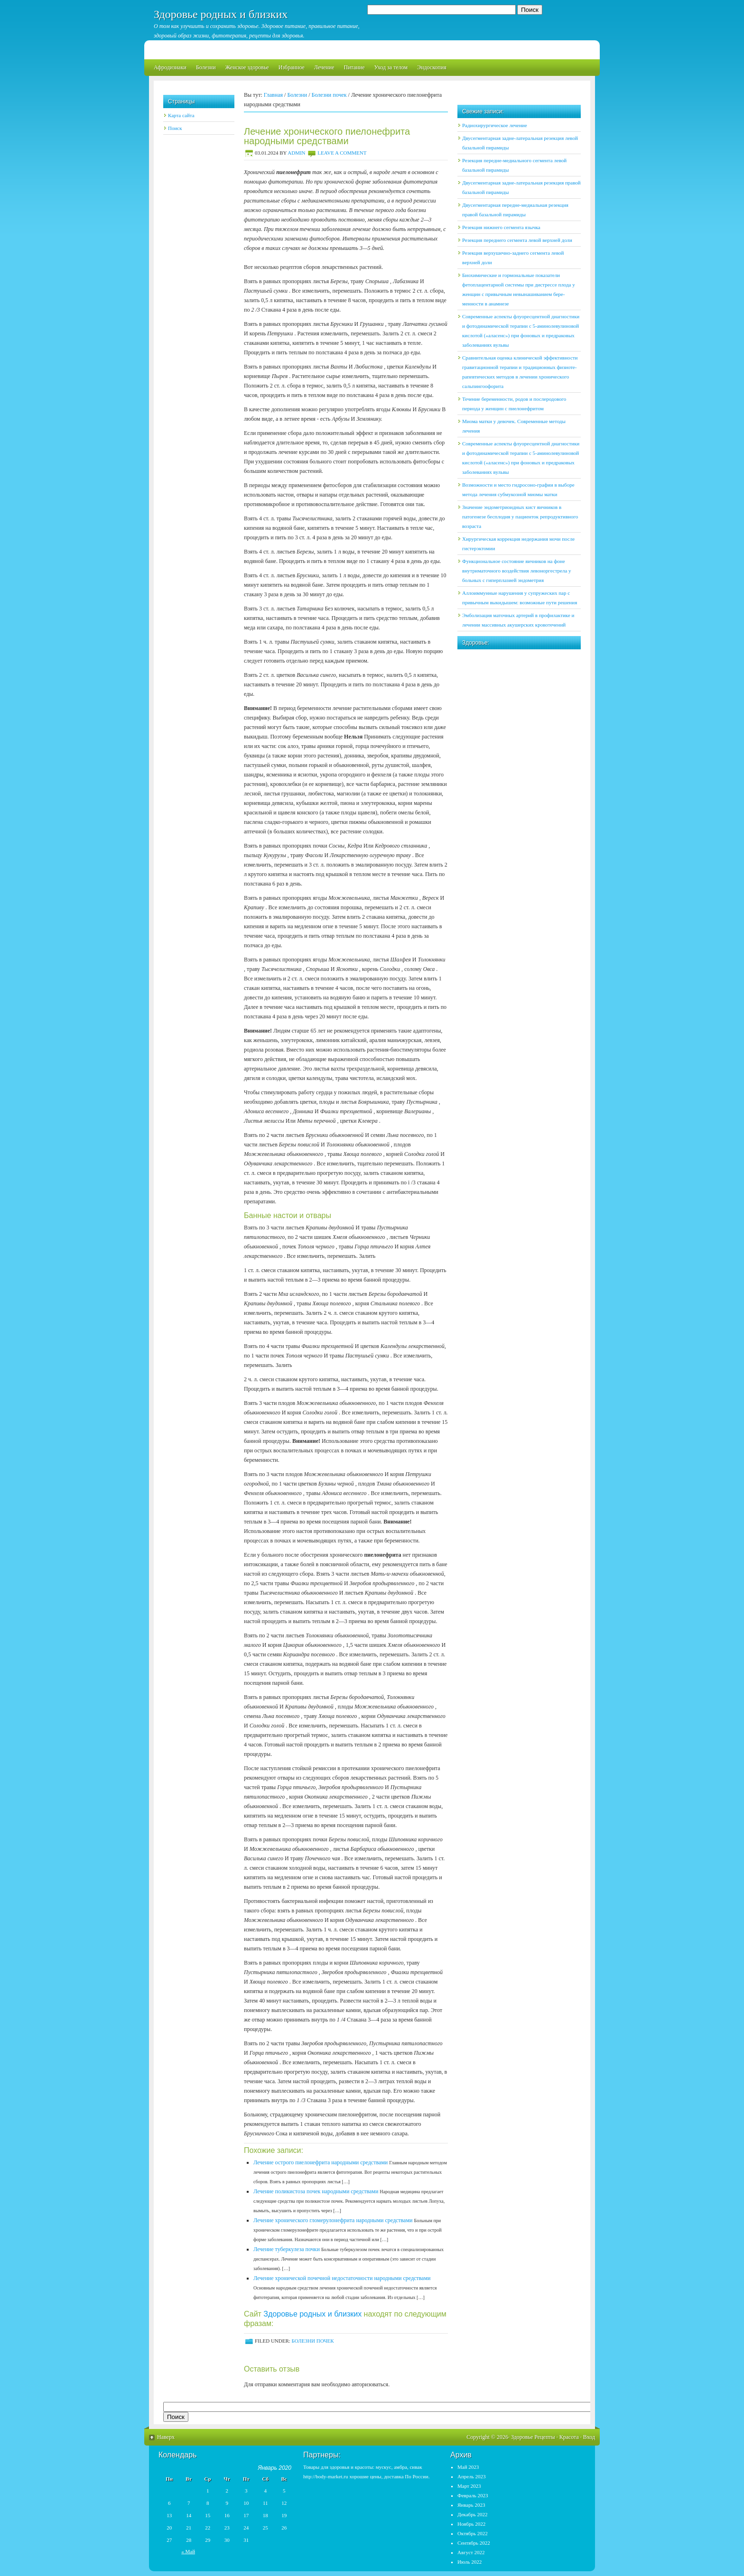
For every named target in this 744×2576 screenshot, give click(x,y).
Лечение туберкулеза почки (286, 2249)
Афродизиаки (170, 67)
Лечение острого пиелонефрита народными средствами (320, 2162)
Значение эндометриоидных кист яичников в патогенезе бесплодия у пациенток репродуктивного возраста (520, 516)
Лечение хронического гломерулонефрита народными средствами (332, 2220)
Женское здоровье (247, 67)
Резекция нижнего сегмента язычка (501, 227)
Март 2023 (469, 2486)
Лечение (324, 67)
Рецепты (544, 2437)
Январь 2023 (471, 2505)
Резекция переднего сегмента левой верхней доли (517, 240)
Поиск (175, 128)
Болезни (206, 67)
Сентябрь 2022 (473, 2543)
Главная (273, 95)
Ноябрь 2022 (471, 2524)
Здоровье (522, 2437)
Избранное (292, 67)
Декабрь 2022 (472, 2514)
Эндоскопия (431, 67)
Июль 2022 (469, 2562)
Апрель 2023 (471, 2476)
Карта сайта (181, 115)
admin (296, 153)
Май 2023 (468, 2467)
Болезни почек (329, 95)
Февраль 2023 (472, 2495)
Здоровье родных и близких (221, 14)
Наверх (166, 2437)
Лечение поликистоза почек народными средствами (315, 2191)
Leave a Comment (341, 153)
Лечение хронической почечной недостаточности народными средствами (341, 2278)
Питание (354, 67)
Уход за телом (391, 67)
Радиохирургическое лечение (494, 125)
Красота (569, 2437)
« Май (188, 2551)
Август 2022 (471, 2552)
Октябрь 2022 (472, 2533)
